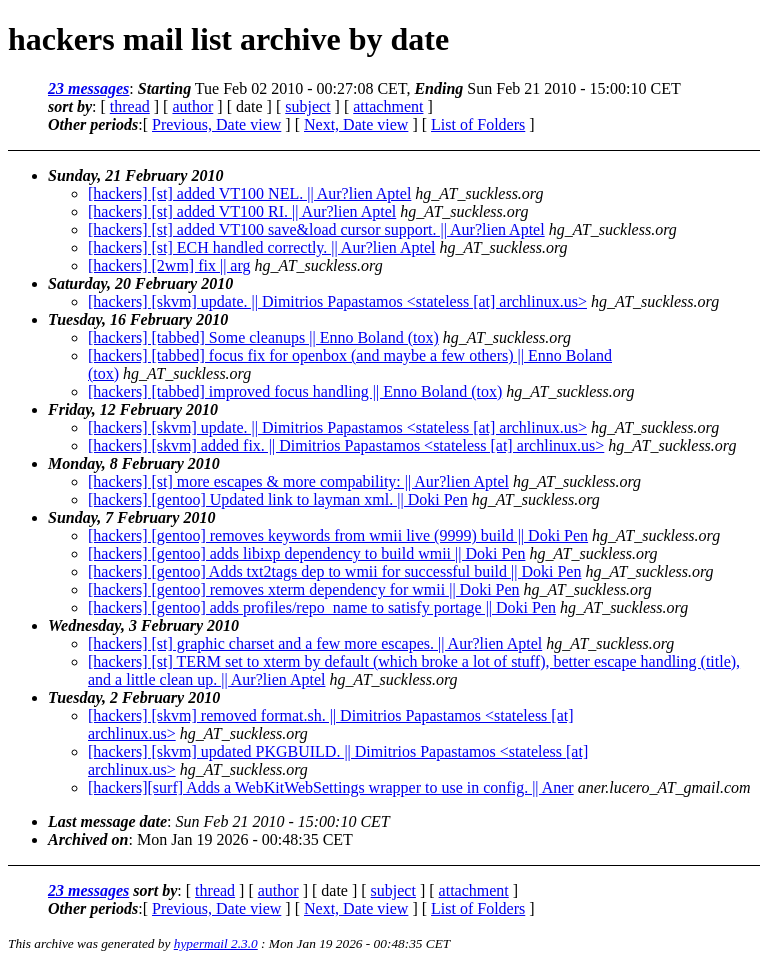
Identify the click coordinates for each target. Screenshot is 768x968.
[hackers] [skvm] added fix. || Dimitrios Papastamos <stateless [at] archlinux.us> (346, 445)
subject (307, 106)
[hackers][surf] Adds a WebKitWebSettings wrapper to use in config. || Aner (331, 787)
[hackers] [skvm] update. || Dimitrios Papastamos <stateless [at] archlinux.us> (337, 301)
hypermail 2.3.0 (216, 943)
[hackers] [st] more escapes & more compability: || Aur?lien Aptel (298, 481)
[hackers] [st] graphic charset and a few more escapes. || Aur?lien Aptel (315, 643)
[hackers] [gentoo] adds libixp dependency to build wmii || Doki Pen (306, 553)
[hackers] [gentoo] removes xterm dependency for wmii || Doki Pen (304, 589)
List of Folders (478, 124)
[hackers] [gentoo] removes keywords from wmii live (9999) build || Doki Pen (338, 535)
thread (130, 106)
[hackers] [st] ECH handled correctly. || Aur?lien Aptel (261, 247)
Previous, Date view (216, 124)
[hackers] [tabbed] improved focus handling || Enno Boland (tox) (295, 391)
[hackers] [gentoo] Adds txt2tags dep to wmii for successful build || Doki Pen (334, 571)
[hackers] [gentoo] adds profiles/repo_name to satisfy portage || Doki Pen (322, 607)
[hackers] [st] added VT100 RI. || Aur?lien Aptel (242, 211)
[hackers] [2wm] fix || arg (169, 265)
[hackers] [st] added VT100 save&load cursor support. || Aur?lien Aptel (316, 229)
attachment (388, 106)
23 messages (88, 88)
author (192, 106)
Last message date (107, 821)
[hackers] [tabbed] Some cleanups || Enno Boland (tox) (263, 337)
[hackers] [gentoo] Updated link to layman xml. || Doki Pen (278, 499)
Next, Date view (356, 124)
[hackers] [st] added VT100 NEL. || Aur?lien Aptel (249, 193)
